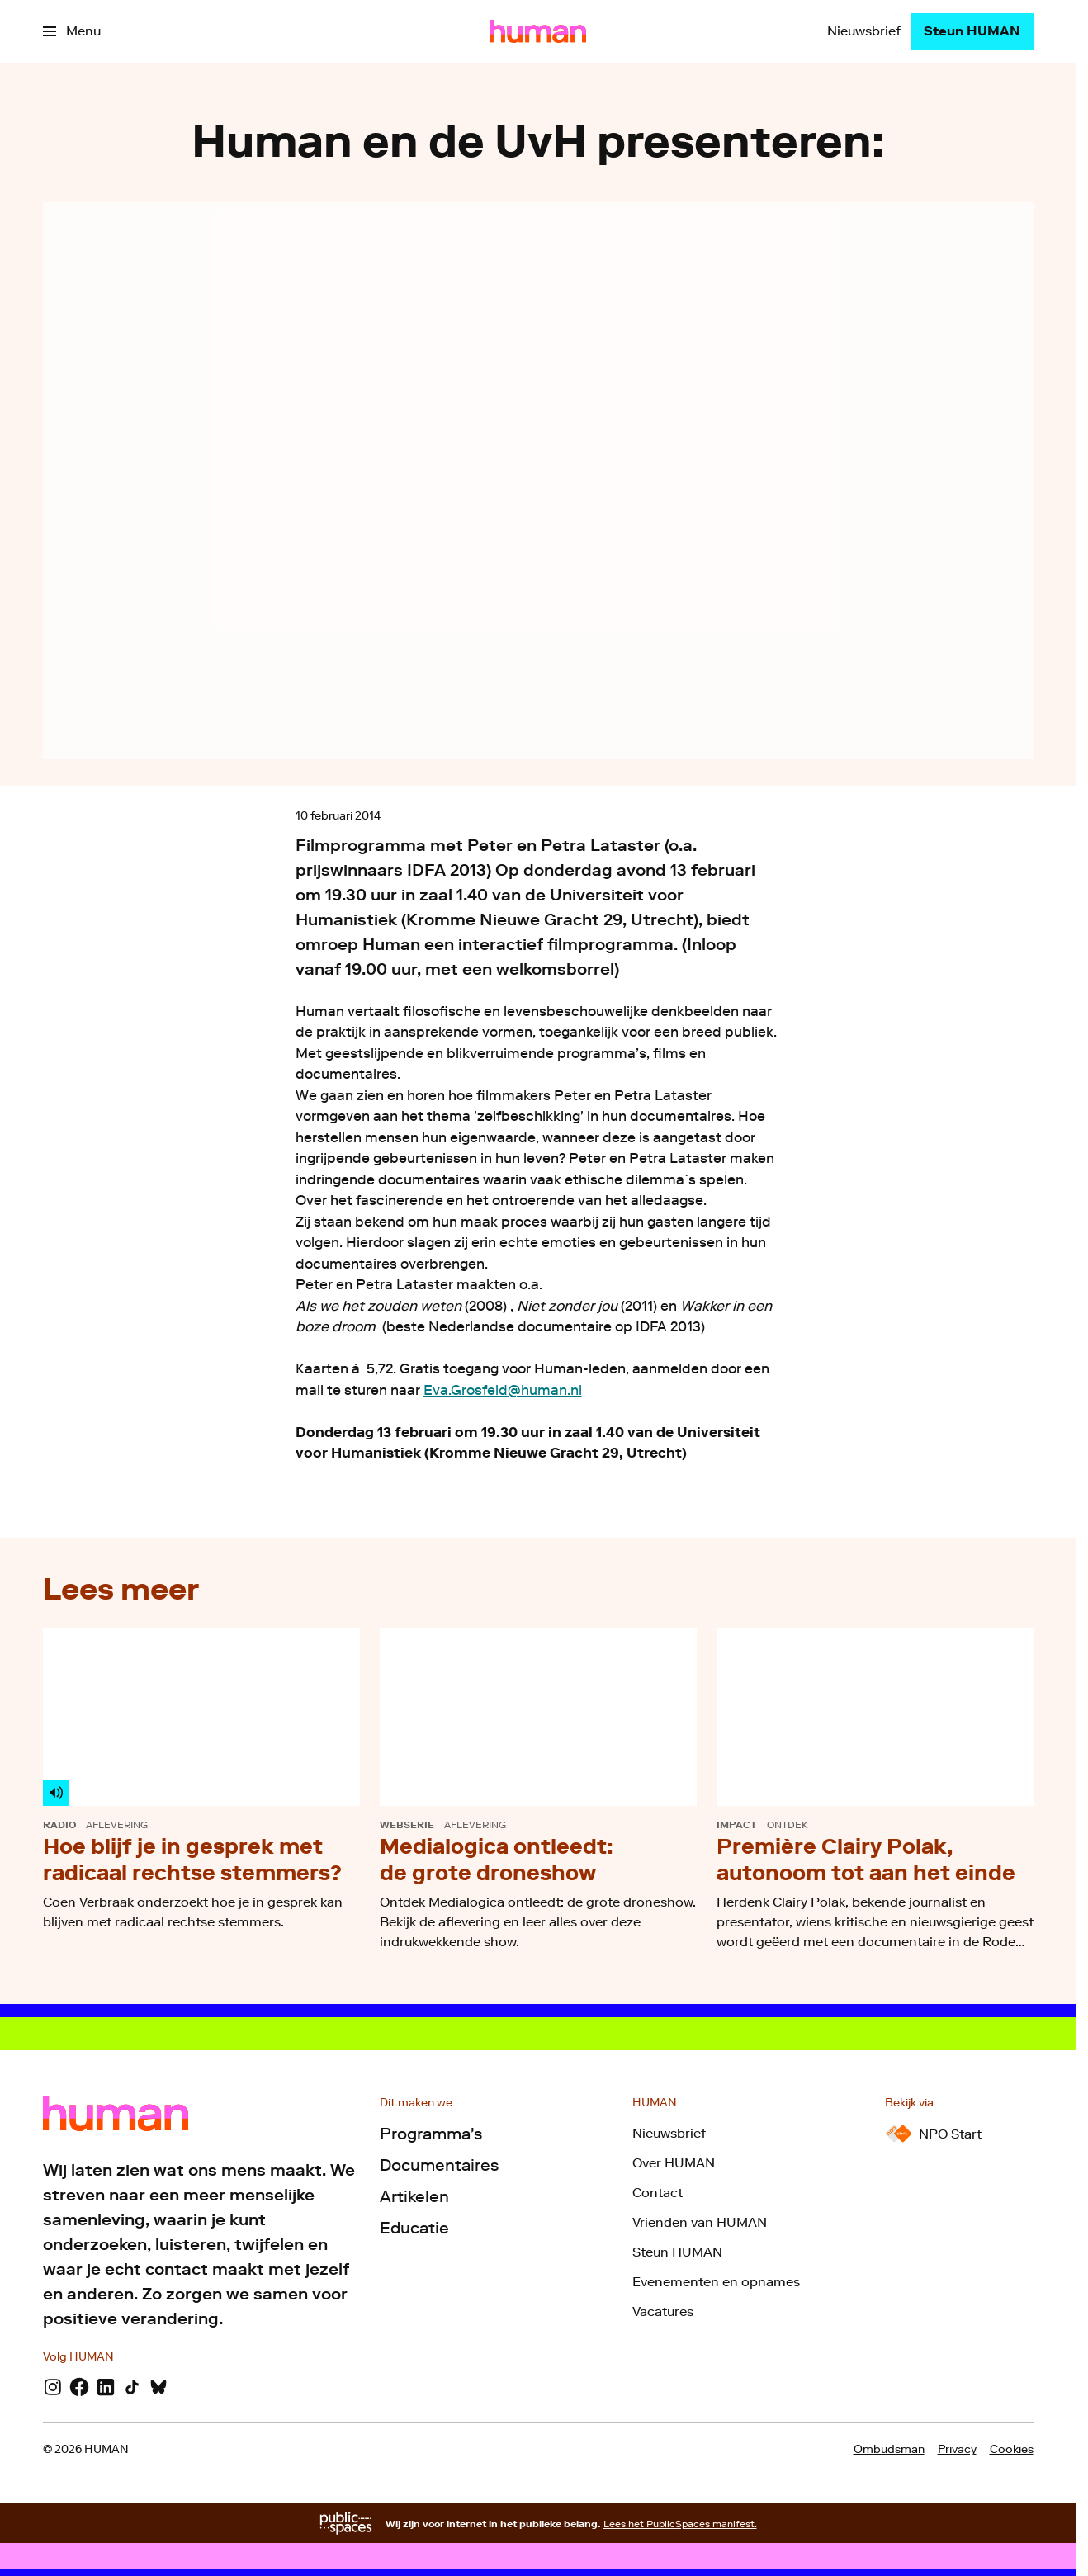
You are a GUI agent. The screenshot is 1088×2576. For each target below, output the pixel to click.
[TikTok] (132, 2387)
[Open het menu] (72, 31)
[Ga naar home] (538, 31)
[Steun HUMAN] (972, 31)
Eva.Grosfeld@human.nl (502, 1390)
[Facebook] (79, 2387)
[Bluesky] (158, 2387)
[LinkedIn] (106, 2387)
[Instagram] (53, 2387)
